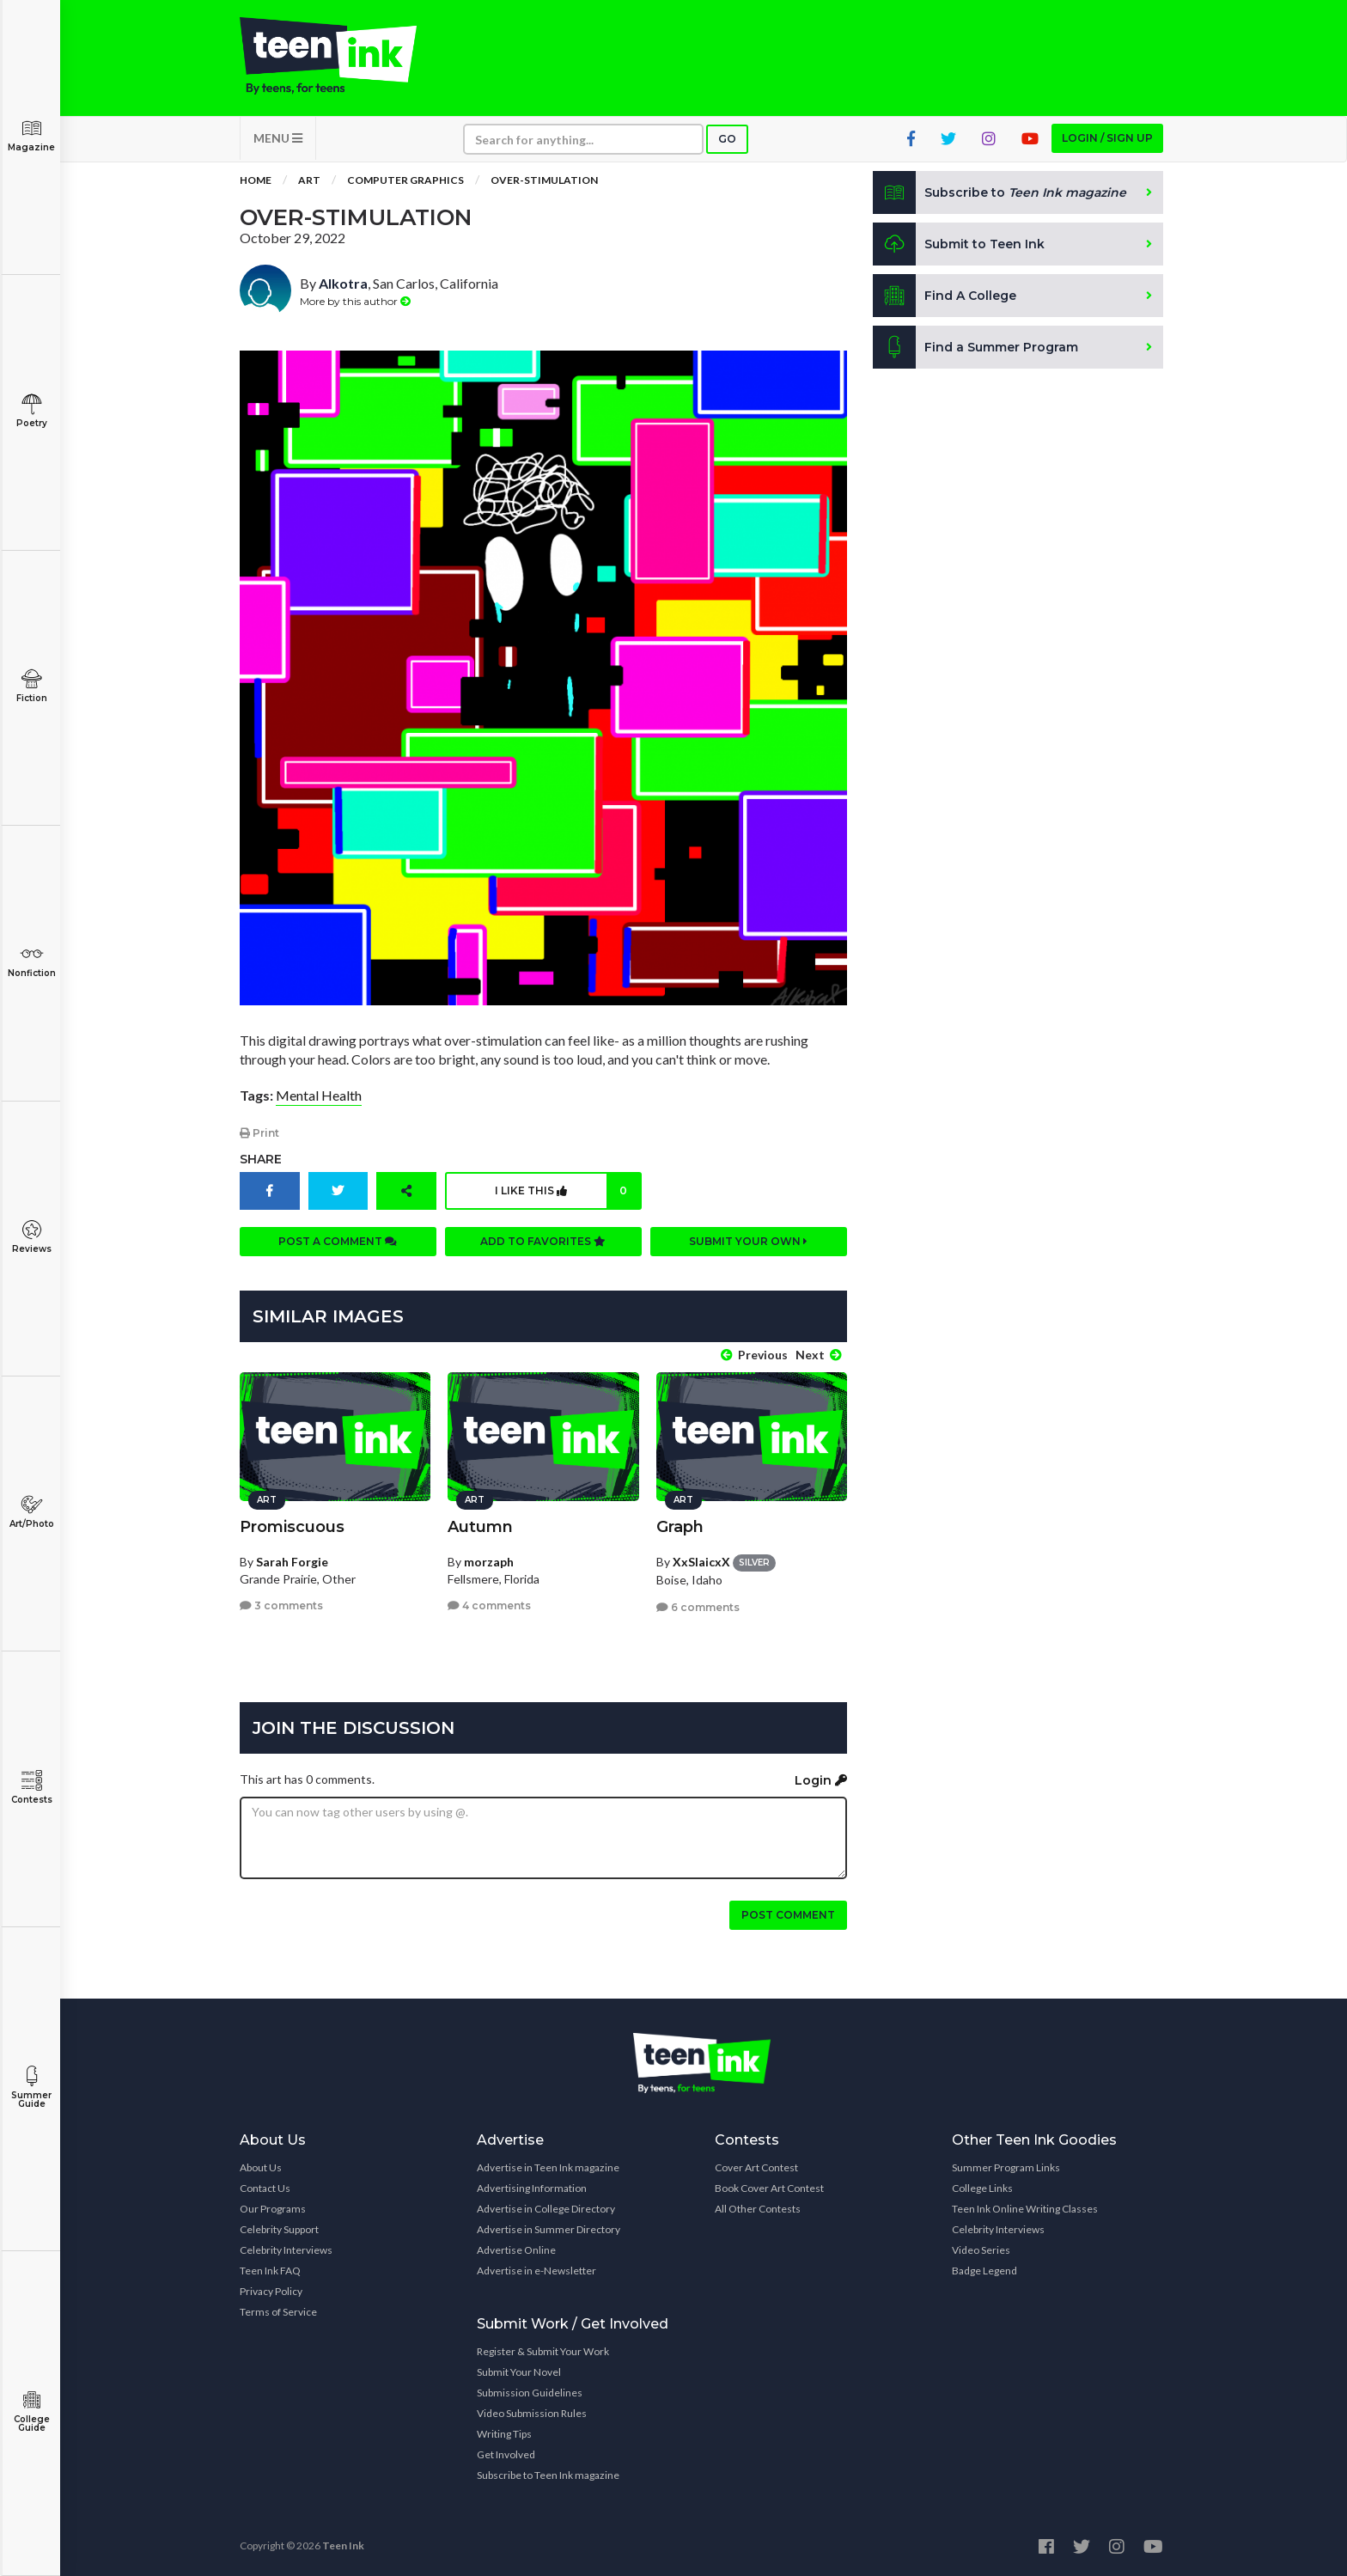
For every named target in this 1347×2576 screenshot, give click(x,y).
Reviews (31, 1236)
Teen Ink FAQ (270, 2270)
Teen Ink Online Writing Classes (1025, 2208)
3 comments (281, 1605)
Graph (680, 1526)
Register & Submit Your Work (543, 2351)
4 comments (489, 1605)
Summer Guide (31, 2087)
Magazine (31, 135)
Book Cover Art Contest (769, 2188)
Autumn (480, 1526)
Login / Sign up (1107, 137)
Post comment (788, 1914)
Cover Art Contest (756, 2167)
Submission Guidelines (529, 2392)
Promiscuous (292, 1526)
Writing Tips (504, 2433)
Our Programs (273, 2208)
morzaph (489, 1561)
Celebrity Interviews (286, 2249)
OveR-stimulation (544, 180)
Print (259, 1132)
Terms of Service (278, 2311)
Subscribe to (999, 192)
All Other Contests (758, 2208)
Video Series (981, 2249)
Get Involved (506, 2454)
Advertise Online (516, 2249)
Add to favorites (543, 1241)
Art (309, 180)
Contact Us (265, 2188)
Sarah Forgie (292, 1561)
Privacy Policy (271, 2291)
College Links (982, 2188)
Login (821, 1780)
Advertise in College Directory (546, 2208)
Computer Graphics (405, 180)
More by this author (355, 301)
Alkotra (343, 283)
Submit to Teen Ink (959, 244)
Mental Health (319, 1095)
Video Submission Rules (532, 2413)
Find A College (944, 295)
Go (727, 138)
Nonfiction (31, 961)
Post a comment (337, 1241)
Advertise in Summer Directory (548, 2229)
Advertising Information (532, 2188)
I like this (567, 1191)
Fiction (31, 686)
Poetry (31, 411)
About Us (261, 2167)
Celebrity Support (279, 2229)
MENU (277, 138)
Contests (31, 1787)
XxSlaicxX (701, 1561)
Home (255, 180)
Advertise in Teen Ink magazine (548, 2167)
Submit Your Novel (519, 2371)
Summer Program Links (1006, 2167)
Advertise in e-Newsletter (536, 2270)
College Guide (31, 2411)
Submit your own (748, 1241)
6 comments (698, 1607)
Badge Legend (984, 2270)
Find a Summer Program (975, 347)
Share (261, 1159)
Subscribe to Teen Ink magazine (548, 2475)
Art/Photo (31, 1511)
